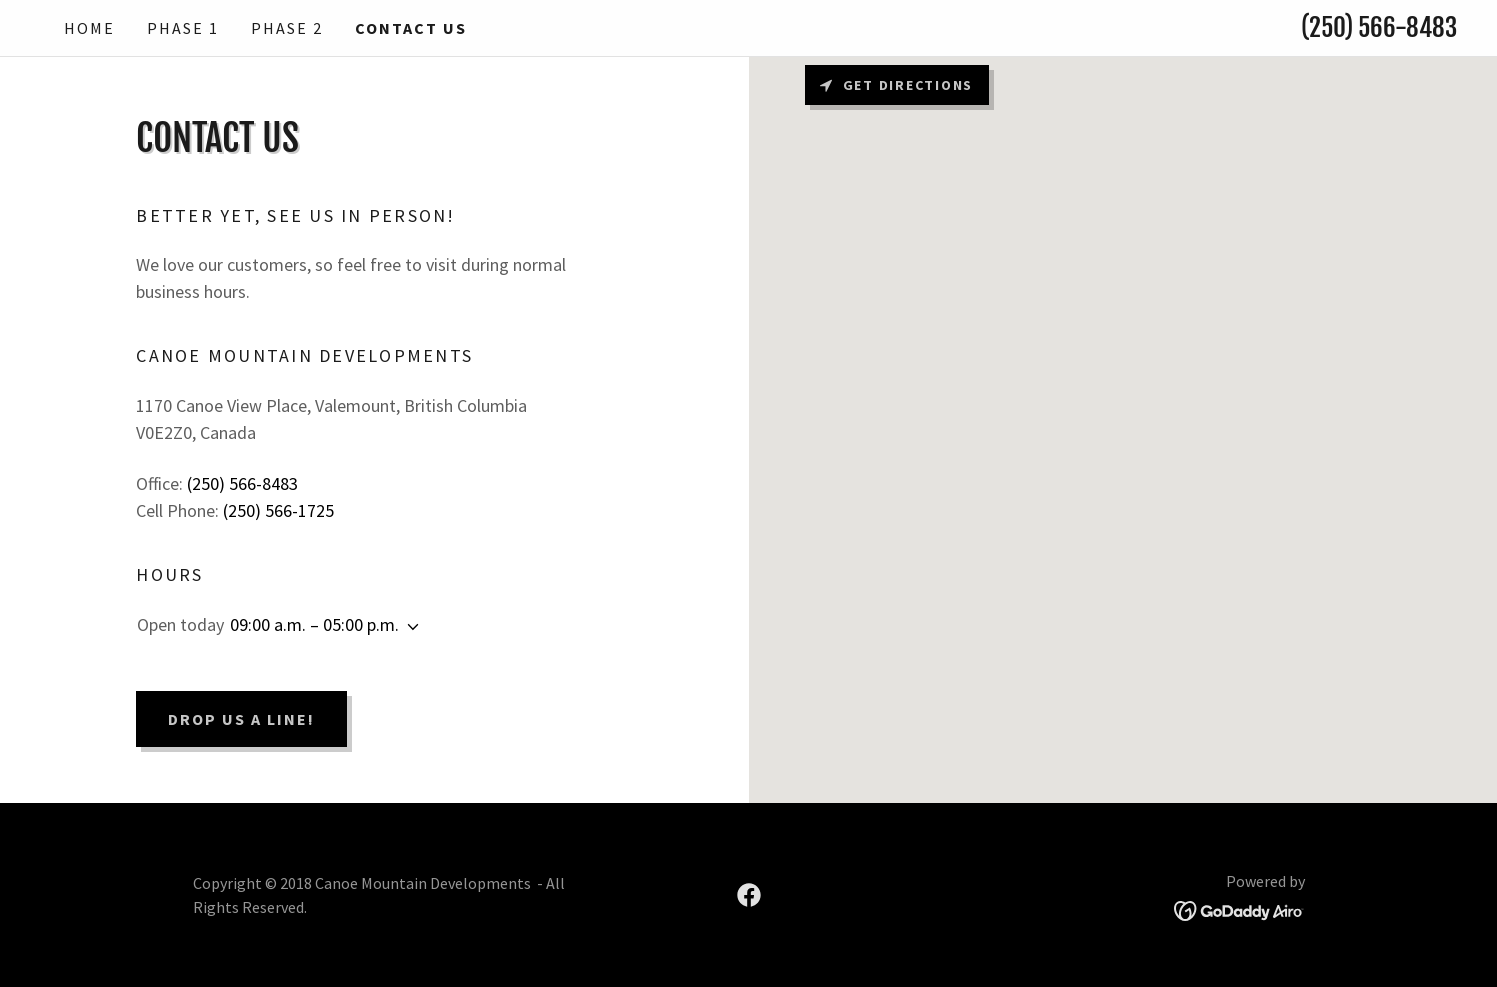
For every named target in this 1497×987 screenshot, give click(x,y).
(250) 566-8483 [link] (1379, 27)
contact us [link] (411, 28)
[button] (409, 627)
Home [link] (89, 28)
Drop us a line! (241, 719)
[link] (749, 895)
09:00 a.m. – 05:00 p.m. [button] (314, 624)
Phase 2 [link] (287, 28)
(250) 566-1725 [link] (278, 510)
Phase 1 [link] (183, 28)
